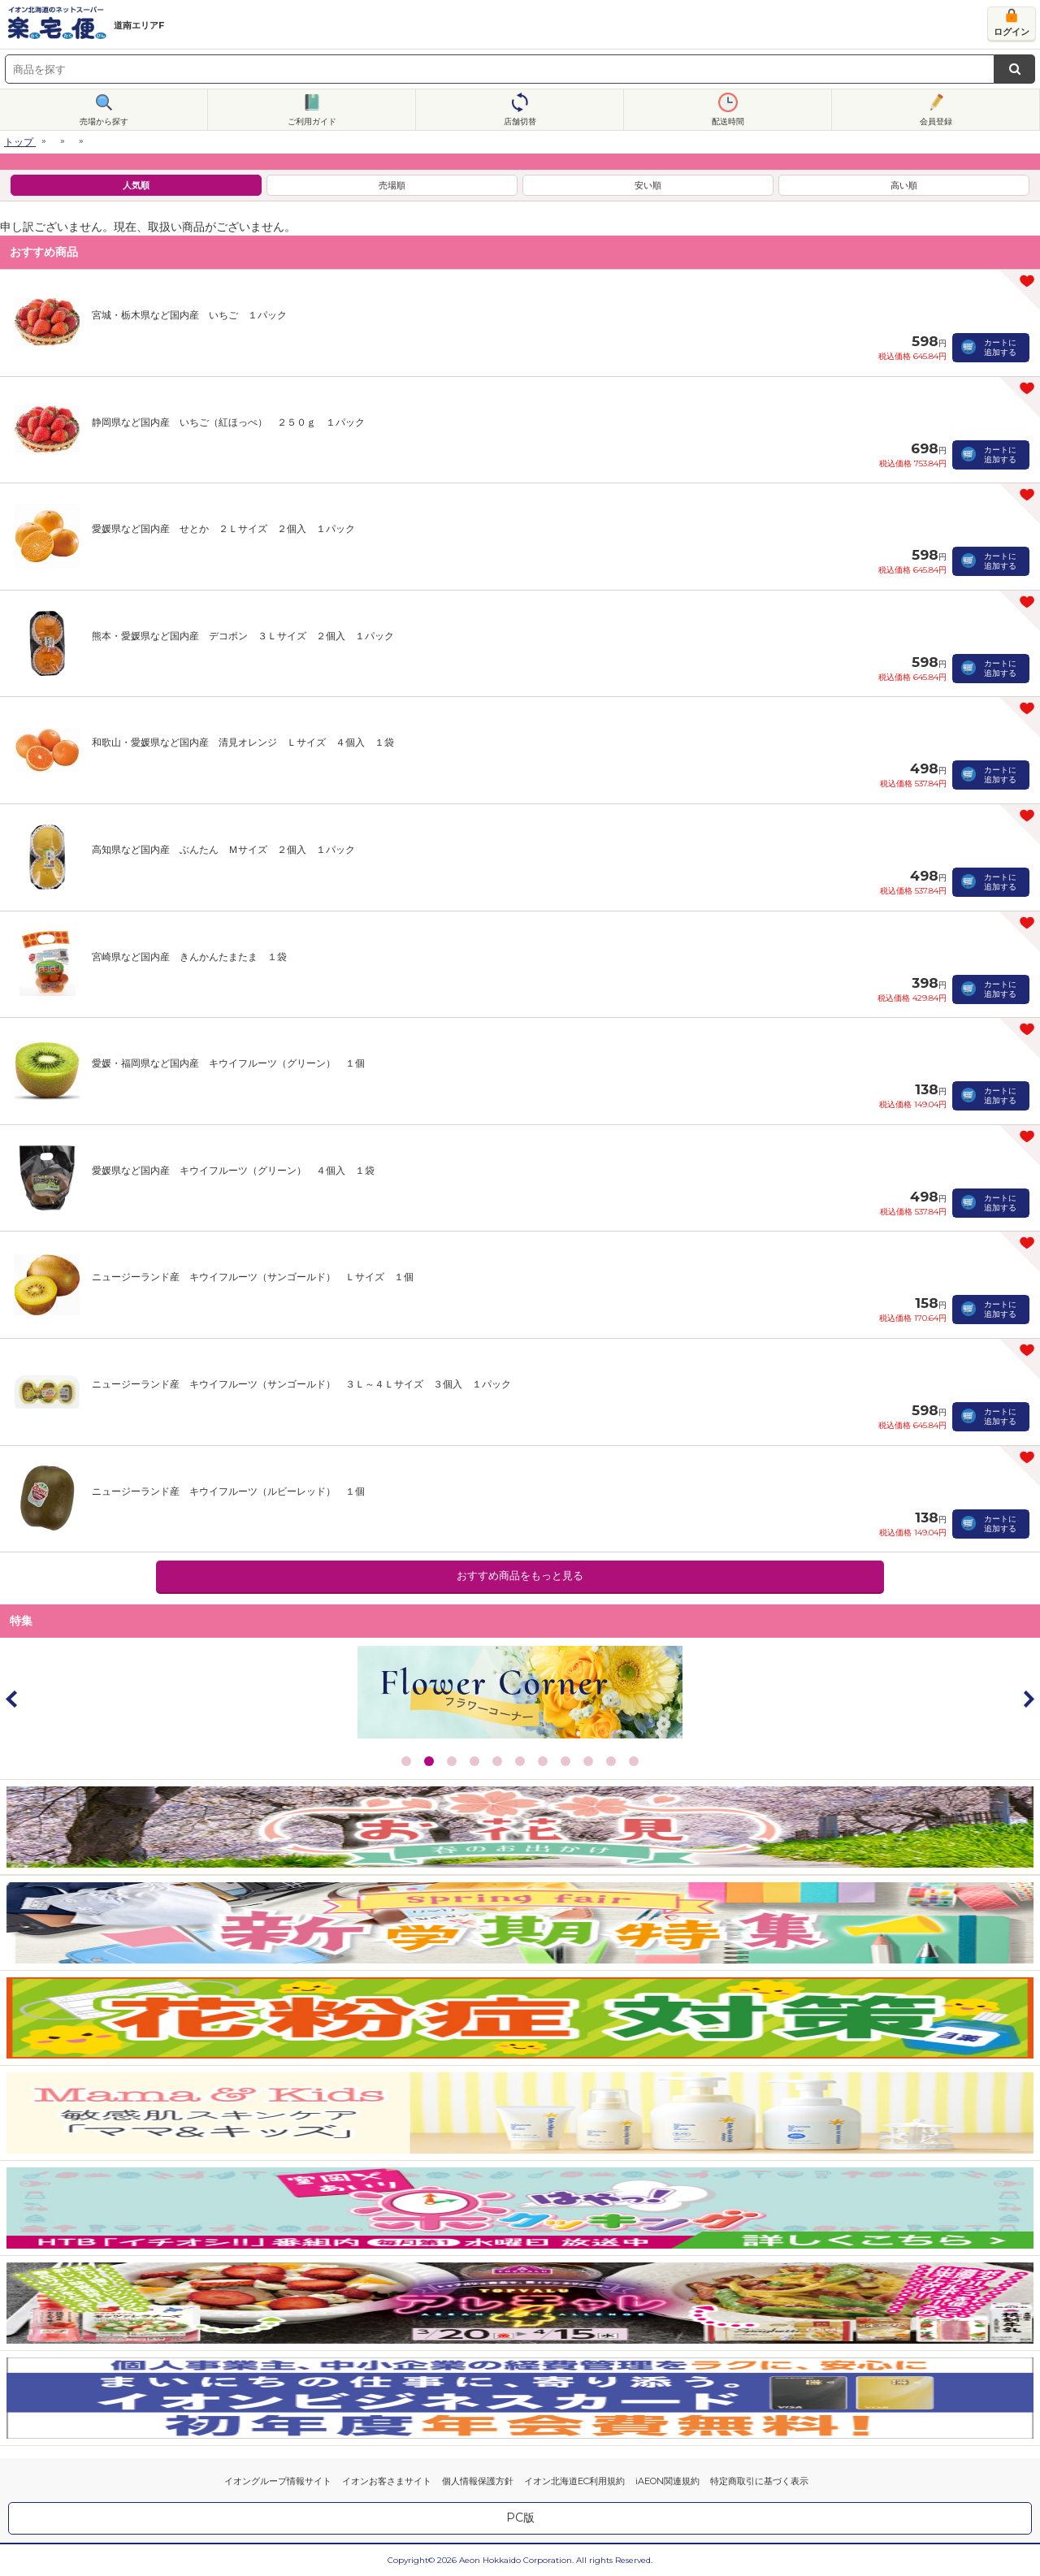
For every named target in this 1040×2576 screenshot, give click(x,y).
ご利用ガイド (312, 121)
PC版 (520, 2517)
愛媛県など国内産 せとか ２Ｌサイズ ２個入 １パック (223, 528)
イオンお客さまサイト (386, 2481)
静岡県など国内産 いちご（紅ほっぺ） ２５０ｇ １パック (228, 422)
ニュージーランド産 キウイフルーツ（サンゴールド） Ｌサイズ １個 (253, 1277)
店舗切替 (520, 121)
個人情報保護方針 (478, 2481)
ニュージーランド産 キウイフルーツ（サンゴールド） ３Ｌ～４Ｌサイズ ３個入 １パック (301, 1384)
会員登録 (936, 121)
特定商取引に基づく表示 (759, 2481)
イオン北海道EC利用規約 (574, 2481)
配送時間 (728, 121)
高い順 (903, 185)
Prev (12, 1698)
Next (1028, 1698)
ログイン (1011, 31)
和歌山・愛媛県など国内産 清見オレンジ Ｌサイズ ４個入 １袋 (243, 742)
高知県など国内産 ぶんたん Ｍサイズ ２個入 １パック (223, 849)
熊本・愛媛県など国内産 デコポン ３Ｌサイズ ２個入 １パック (243, 636)
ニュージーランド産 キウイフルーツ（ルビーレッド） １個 (228, 1491)
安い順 (648, 185)
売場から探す (104, 121)
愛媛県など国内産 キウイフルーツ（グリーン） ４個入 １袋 (233, 1170)
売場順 (392, 185)
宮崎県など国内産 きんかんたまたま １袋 (189, 956)
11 (634, 1761)
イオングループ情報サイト (278, 2481)
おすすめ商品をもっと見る (520, 1575)
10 (611, 1761)
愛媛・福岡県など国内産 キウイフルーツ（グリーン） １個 (228, 1063)
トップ (18, 142)
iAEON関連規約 (667, 2481)
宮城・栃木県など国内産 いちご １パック (189, 315)
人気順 (136, 185)
